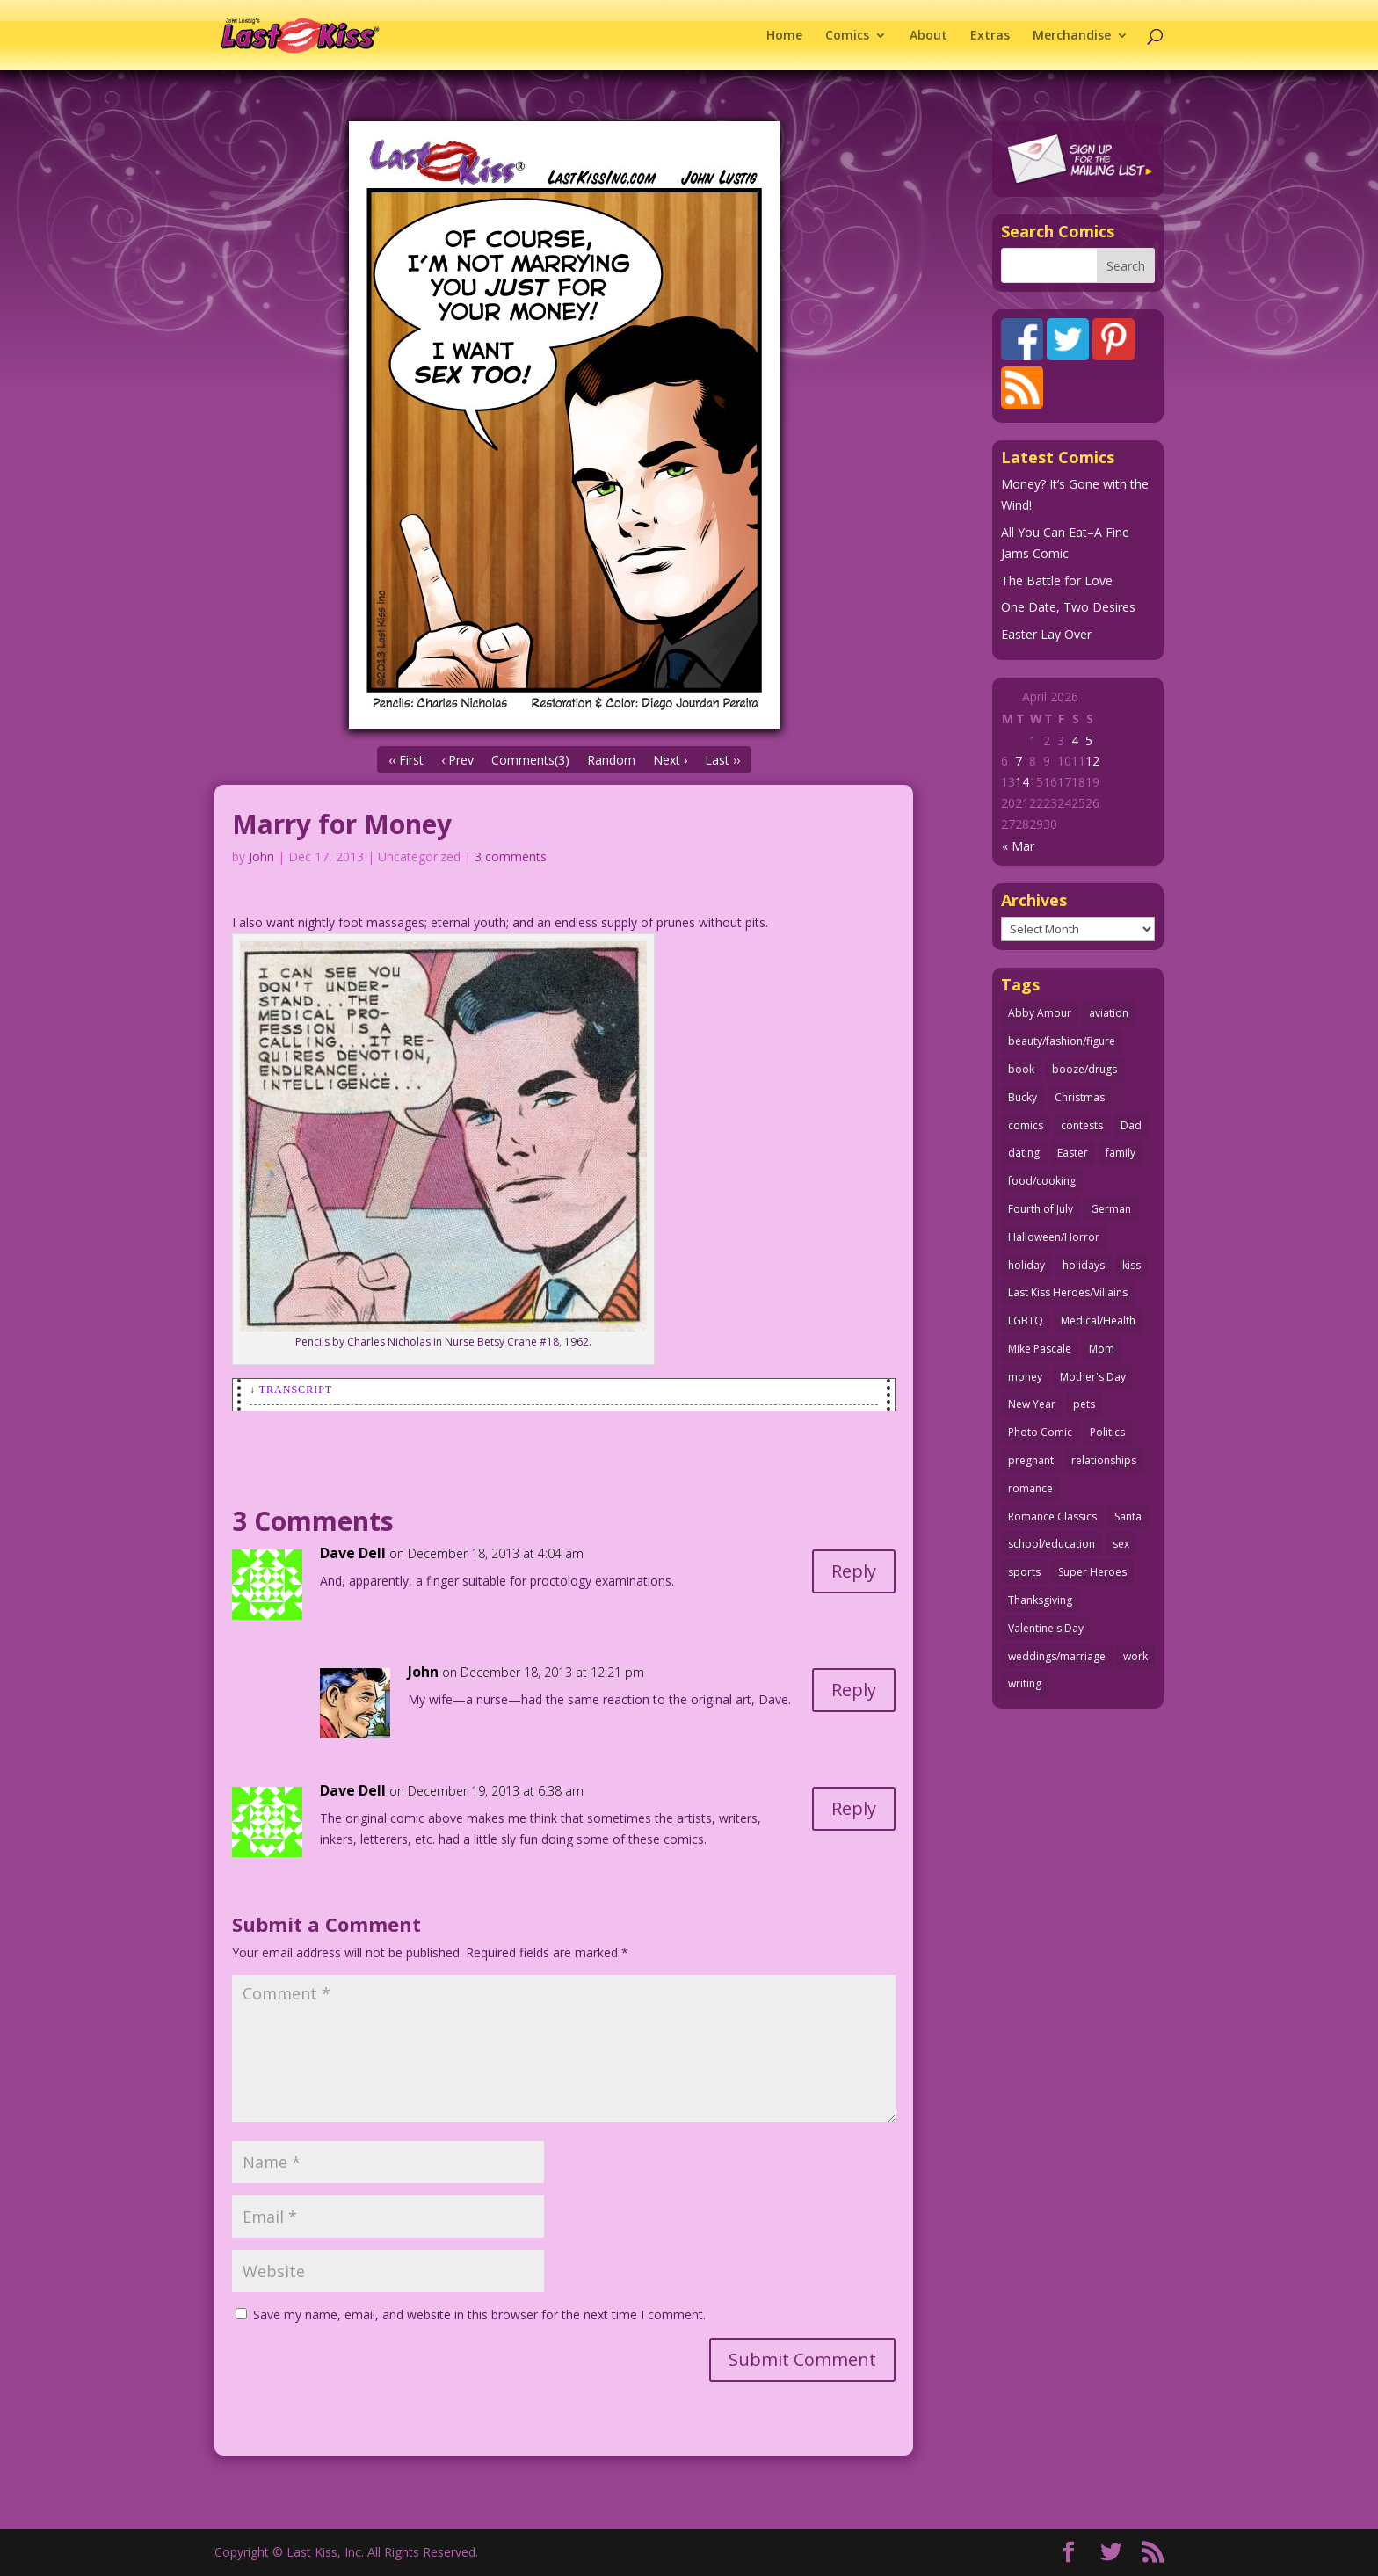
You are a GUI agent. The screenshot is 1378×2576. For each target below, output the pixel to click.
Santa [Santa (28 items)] (1128, 1516)
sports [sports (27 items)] (1024, 1571)
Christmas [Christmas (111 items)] (1080, 1097)
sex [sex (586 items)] (1121, 1543)
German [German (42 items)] (1111, 1208)
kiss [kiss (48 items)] (1131, 1265)
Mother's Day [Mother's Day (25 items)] (1093, 1376)
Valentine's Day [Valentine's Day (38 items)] (1046, 1628)
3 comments (511, 856)
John (261, 856)
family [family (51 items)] (1120, 1152)
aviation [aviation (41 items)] (1108, 1012)
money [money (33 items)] (1025, 1376)
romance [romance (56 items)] (1030, 1488)
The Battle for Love (1057, 580)
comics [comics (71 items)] (1025, 1125)
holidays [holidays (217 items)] (1084, 1265)
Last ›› (722, 759)
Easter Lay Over (1046, 634)
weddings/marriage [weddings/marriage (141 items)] (1057, 1656)
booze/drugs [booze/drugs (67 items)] (1084, 1069)
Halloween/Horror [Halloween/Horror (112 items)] (1053, 1237)
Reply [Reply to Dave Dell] (853, 1571)
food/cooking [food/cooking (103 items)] (1042, 1180)
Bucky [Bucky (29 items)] (1022, 1097)
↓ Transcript (291, 1389)
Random (611, 759)
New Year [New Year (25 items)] (1031, 1404)
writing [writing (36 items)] (1024, 1683)
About (928, 36)
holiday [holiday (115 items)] (1026, 1265)
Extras (990, 36)
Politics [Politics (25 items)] (1107, 1432)
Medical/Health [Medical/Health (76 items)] (1098, 1320)
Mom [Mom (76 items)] (1101, 1348)
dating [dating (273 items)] (1024, 1152)
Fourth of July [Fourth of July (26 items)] (1040, 1208)
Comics (847, 36)
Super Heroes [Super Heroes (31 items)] (1092, 1571)
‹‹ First (406, 759)
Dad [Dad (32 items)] (1131, 1125)
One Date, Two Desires (1068, 607)
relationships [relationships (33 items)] (1103, 1460)
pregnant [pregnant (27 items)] (1031, 1460)
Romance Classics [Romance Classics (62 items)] (1052, 1516)
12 (1092, 760)
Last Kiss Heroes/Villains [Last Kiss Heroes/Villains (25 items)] (1068, 1292)
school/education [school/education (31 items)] (1051, 1543)
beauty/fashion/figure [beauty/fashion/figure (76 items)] (1061, 1041)
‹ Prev (457, 759)
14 (1022, 781)
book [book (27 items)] (1021, 1069)
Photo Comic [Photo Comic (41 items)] (1040, 1432)
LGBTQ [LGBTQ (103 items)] (1025, 1320)
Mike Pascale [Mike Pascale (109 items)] (1039, 1348)
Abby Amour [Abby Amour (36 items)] (1039, 1012)
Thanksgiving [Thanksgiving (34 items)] (1040, 1600)
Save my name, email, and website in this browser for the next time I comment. (479, 2314)
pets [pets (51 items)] (1084, 1404)
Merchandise (1072, 36)
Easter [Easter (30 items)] (1072, 1152)
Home (784, 36)
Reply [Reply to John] (853, 1690)
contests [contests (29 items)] (1082, 1125)
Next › (670, 759)
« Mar (1018, 846)
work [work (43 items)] (1135, 1656)
